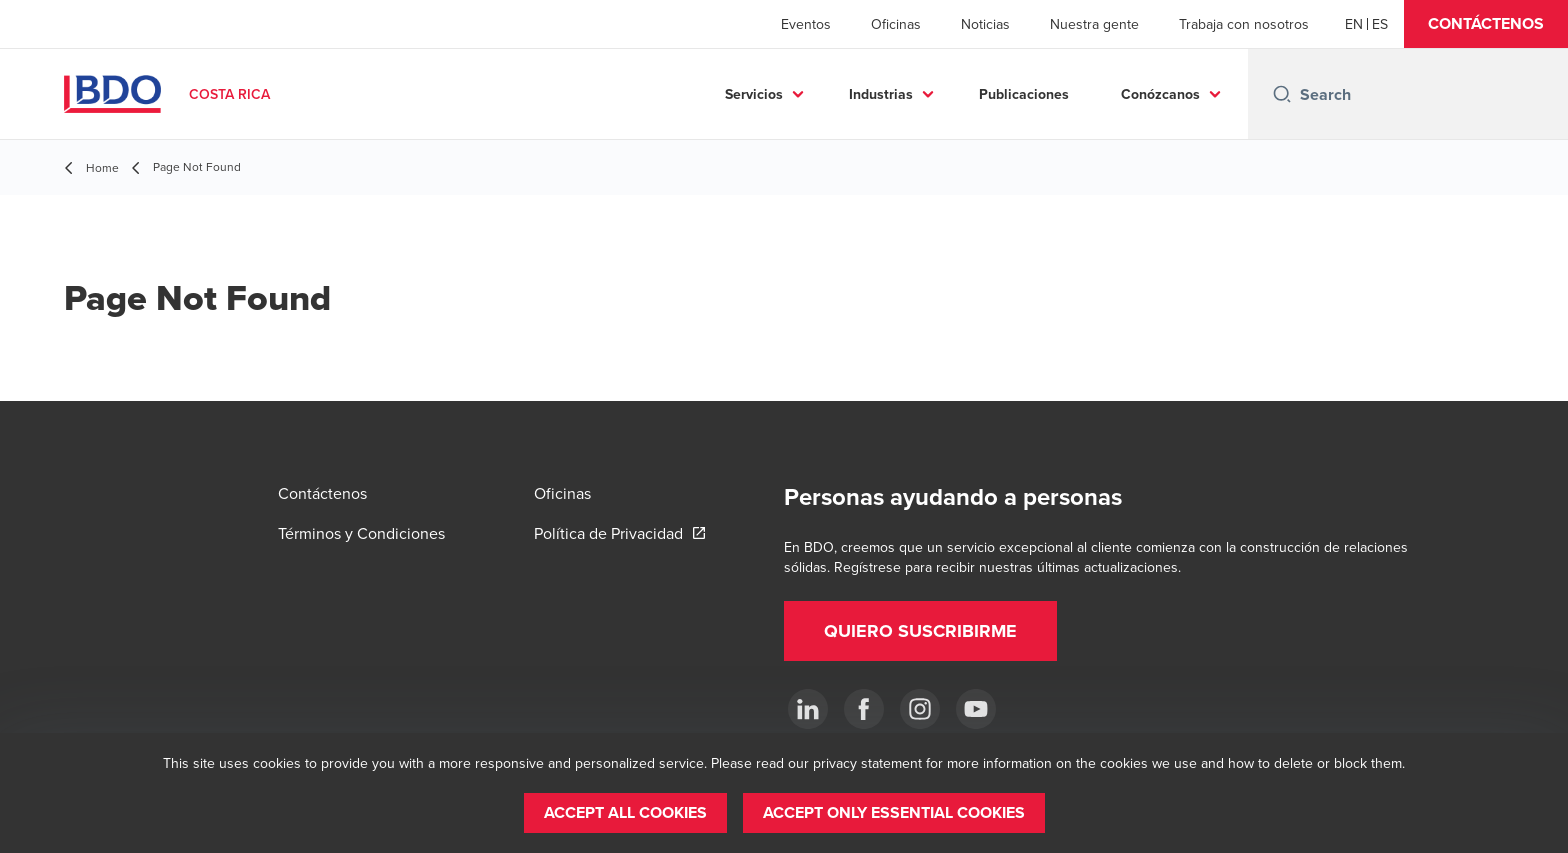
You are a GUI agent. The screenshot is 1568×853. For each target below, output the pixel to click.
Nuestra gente (1094, 24)
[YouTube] (976, 709)
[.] (808, 709)
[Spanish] (1380, 24)
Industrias (881, 94)
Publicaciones (1024, 94)
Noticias (985, 24)
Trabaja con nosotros (1244, 24)
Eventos (806, 24)
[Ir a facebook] (864, 709)
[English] (1354, 24)
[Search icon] (1282, 94)
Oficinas (896, 24)
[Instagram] (920, 709)
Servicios (754, 94)
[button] (1486, 24)
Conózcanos (1160, 94)
